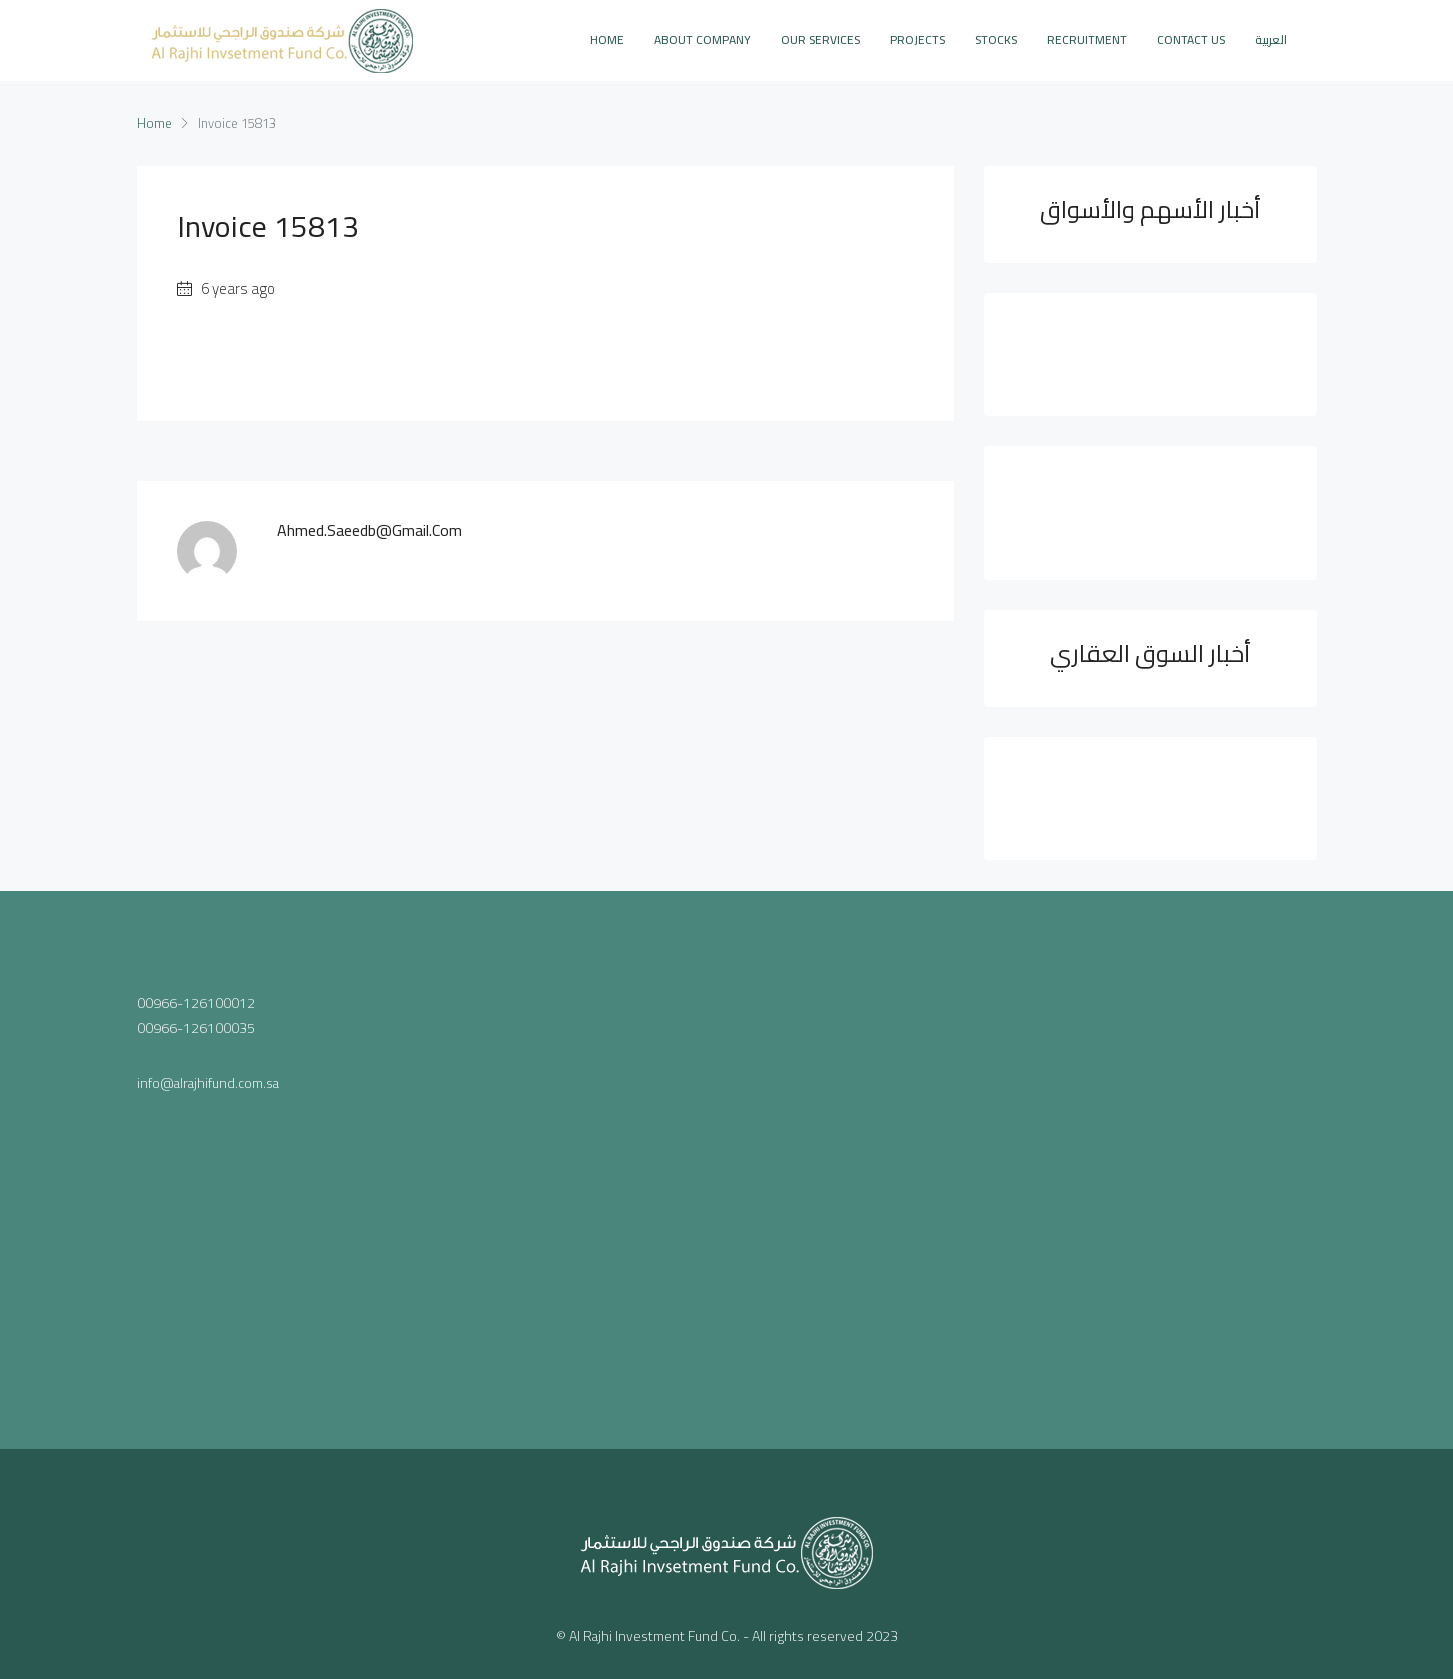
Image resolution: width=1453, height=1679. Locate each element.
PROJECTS (917, 39)
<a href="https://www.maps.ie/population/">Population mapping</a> (726, 1166)
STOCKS (996, 39)
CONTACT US (1191, 39)
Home (607, 39)
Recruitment (1087, 39)
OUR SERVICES (820, 39)
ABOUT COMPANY (702, 39)
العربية (1271, 39)
